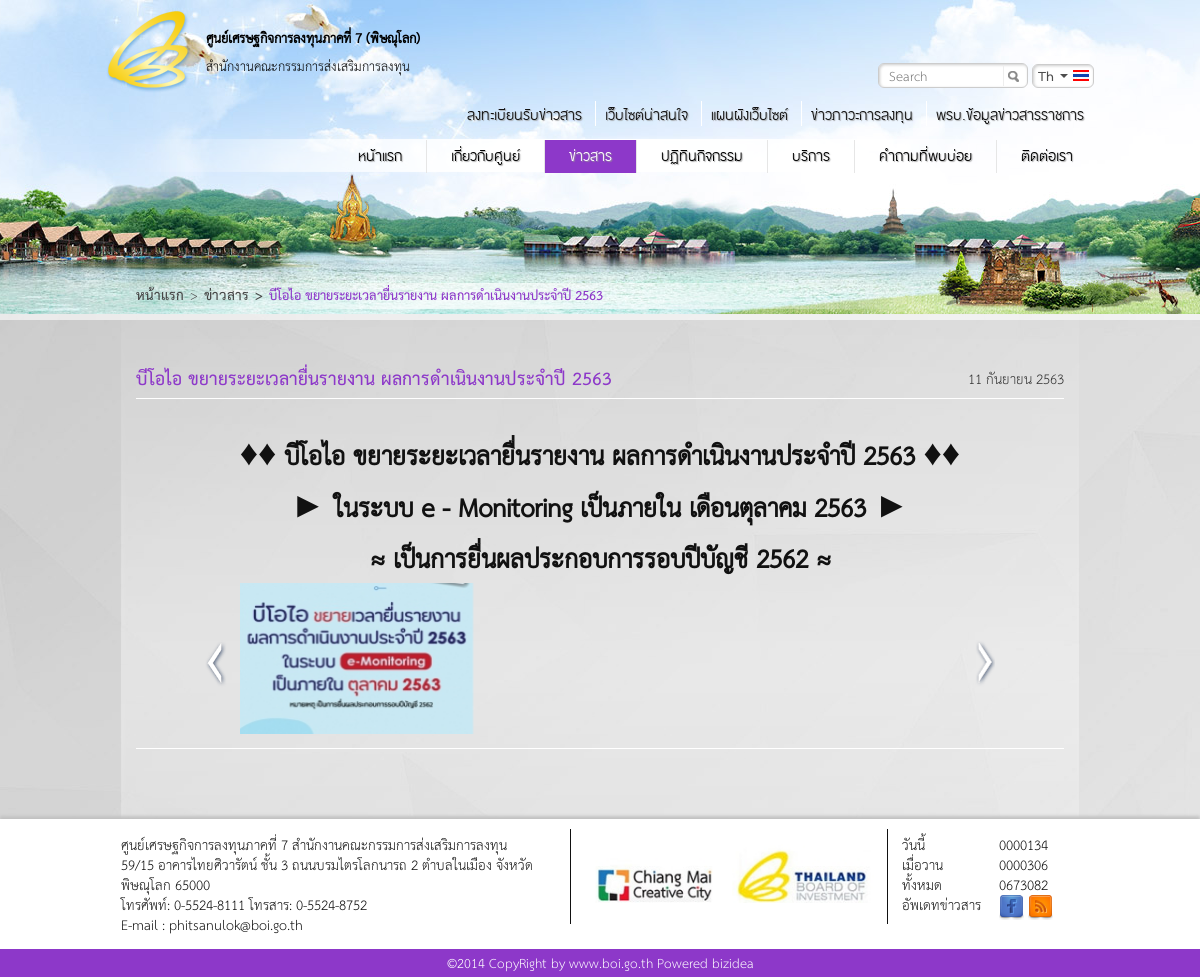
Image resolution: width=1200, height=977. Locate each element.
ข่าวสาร (590, 156)
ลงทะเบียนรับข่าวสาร (524, 115)
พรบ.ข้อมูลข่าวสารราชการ (1010, 115)
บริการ (811, 156)
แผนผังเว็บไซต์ (749, 115)
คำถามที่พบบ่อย (925, 156)
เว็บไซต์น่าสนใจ (646, 115)
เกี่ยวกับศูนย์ (485, 156)
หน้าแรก (380, 156)
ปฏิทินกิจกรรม (702, 156)
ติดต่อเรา (1047, 156)
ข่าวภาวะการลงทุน (862, 115)
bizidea (733, 962)
